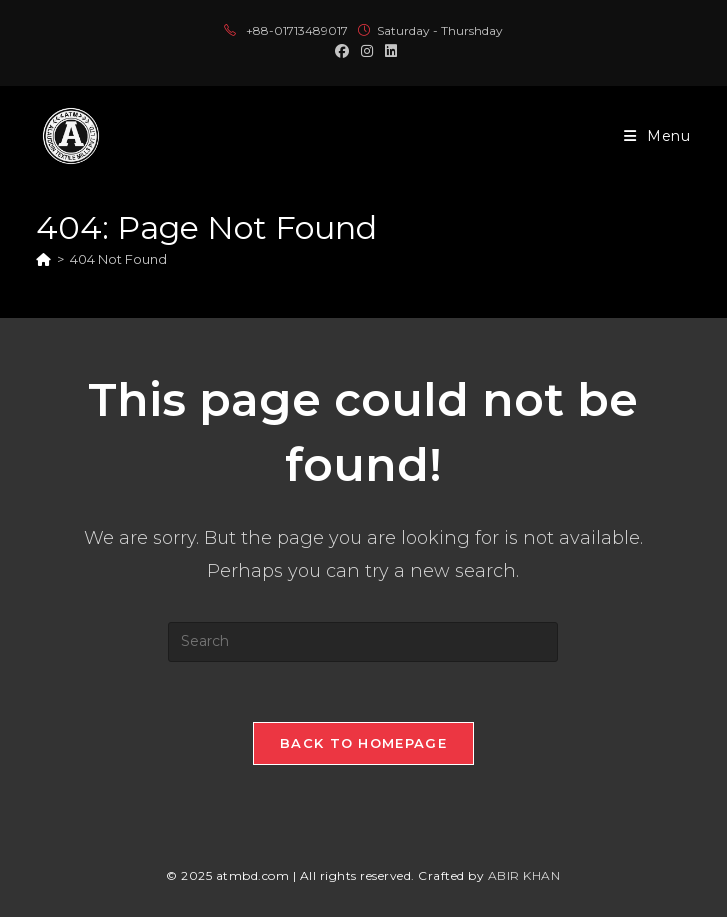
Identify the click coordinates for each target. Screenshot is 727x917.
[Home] (43, 259)
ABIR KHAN (524, 875)
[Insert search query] (363, 642)
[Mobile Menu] (657, 136)
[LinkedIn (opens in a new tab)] (388, 51)
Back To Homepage (363, 743)
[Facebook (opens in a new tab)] (342, 51)
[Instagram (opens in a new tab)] (367, 51)
